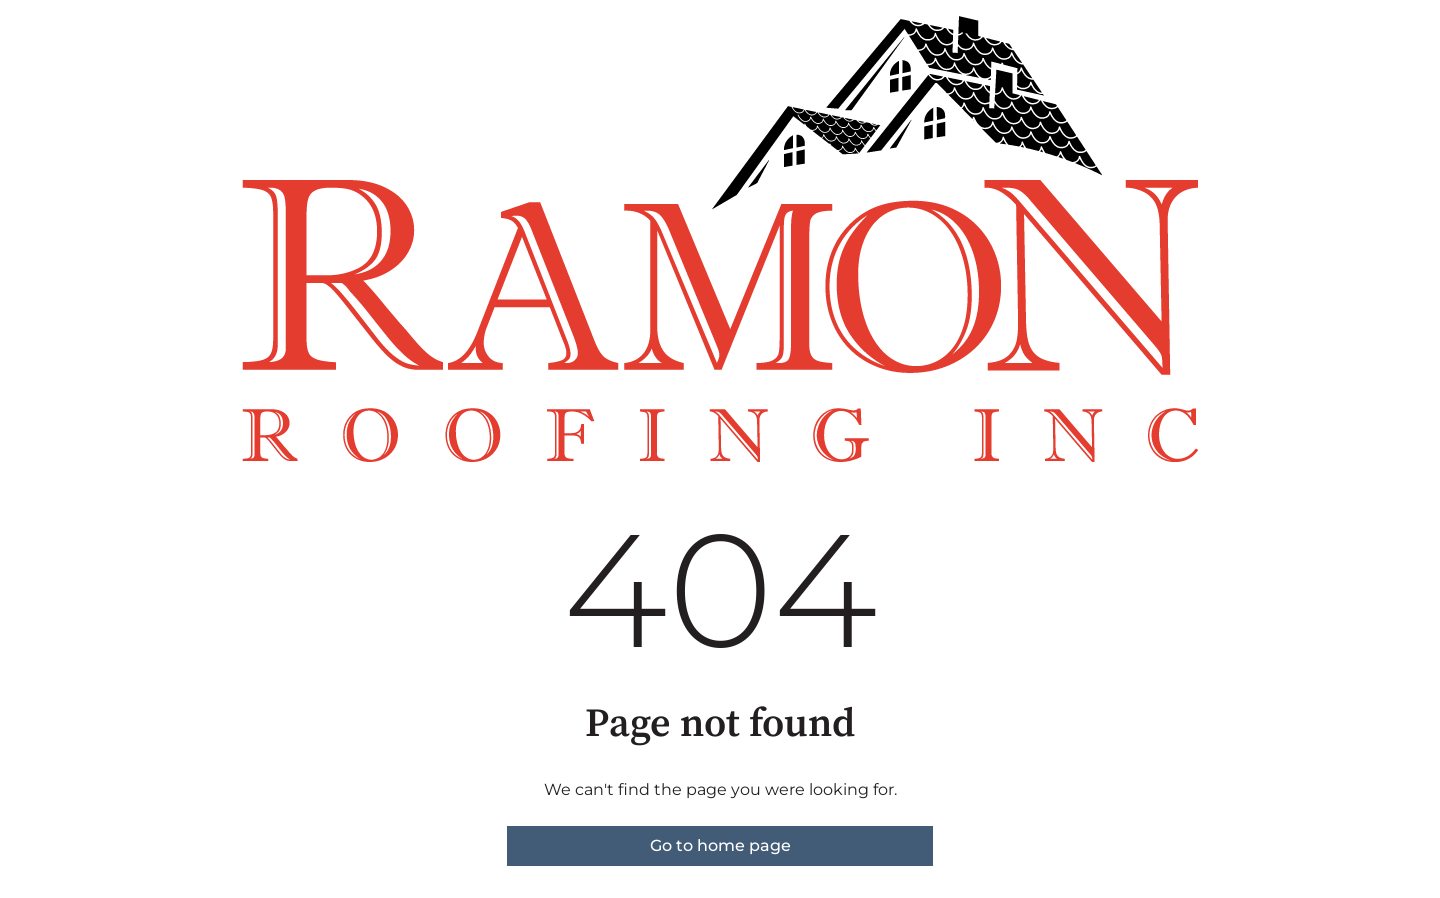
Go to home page (720, 845)
